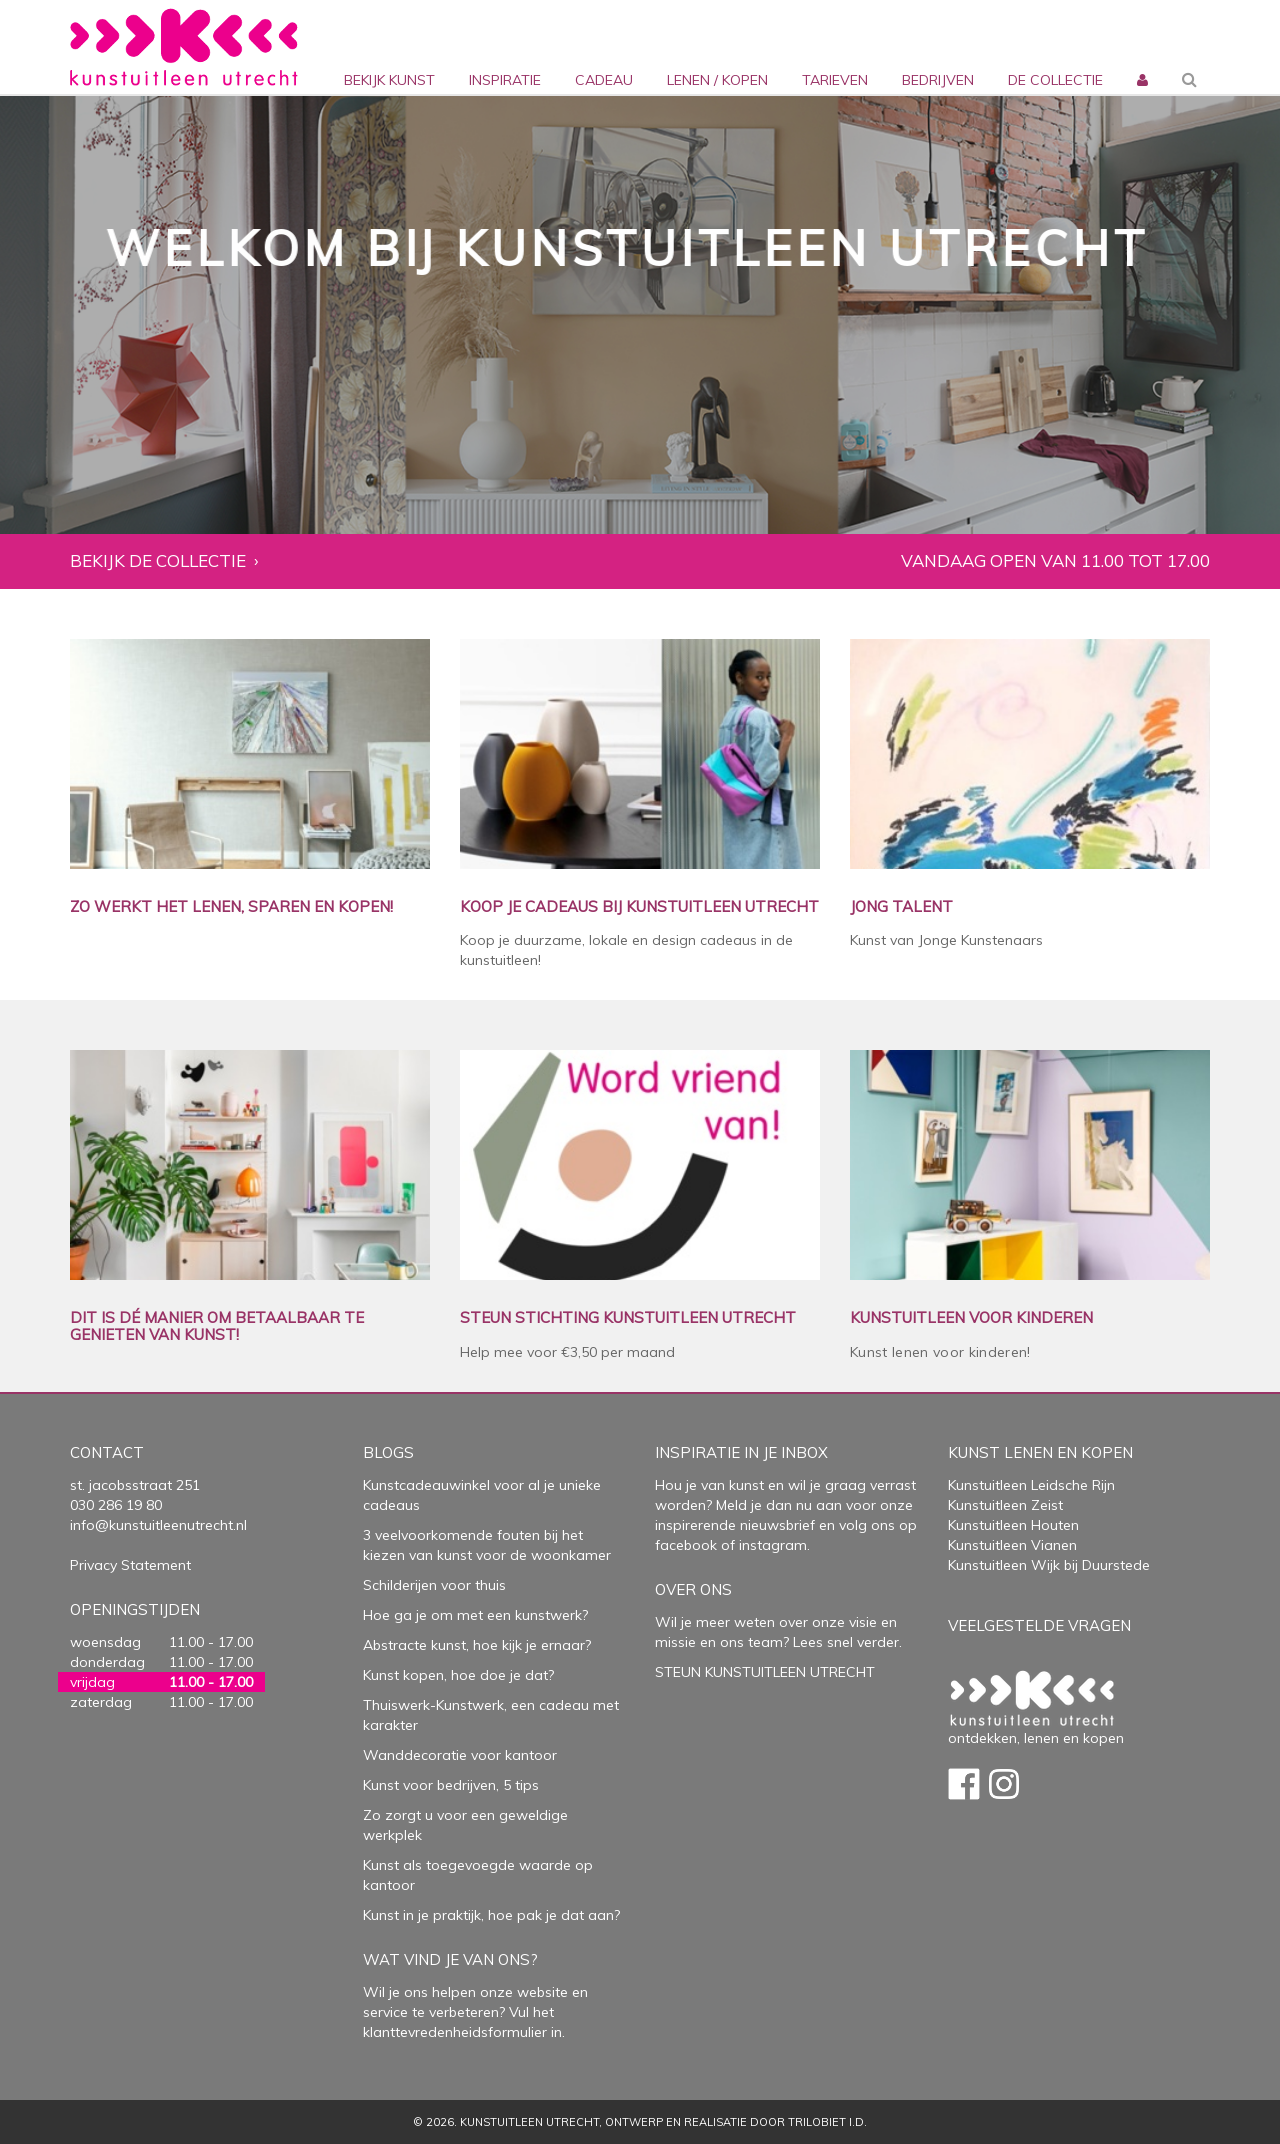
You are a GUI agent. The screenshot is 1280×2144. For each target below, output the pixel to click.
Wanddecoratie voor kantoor (460, 1755)
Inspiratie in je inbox (741, 1452)
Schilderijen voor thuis (434, 1585)
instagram (773, 1545)
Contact (107, 1452)
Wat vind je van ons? (450, 1959)
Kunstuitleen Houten (1013, 1525)
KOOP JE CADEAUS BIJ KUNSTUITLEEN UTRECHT (639, 907)
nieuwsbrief (775, 1525)
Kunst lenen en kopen (1040, 1452)
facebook (686, 1545)
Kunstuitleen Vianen (1012, 1545)
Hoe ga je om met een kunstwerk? (475, 1615)
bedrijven (938, 80)
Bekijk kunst (389, 80)
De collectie (1055, 80)
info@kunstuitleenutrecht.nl (158, 1525)
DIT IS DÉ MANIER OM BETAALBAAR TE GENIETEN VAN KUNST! (217, 1326)
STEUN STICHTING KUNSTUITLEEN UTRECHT (628, 1318)
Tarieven (835, 80)
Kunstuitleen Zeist (1005, 1505)
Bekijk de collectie (158, 561)
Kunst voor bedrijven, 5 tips (451, 1785)
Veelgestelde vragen (1039, 1625)
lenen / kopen (717, 80)
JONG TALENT (901, 907)
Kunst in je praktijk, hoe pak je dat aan (488, 1915)
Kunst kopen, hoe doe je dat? (458, 1675)
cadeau (604, 80)
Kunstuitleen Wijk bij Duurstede (1049, 1565)
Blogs (388, 1452)
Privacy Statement (130, 1565)
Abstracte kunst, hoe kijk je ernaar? (477, 1645)
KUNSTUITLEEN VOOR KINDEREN (971, 1318)
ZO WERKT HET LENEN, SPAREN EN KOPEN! (231, 907)
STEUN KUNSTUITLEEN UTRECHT (765, 1672)
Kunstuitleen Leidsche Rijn (1031, 1485)
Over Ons (693, 1589)
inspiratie (505, 80)
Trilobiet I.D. (827, 2122)
